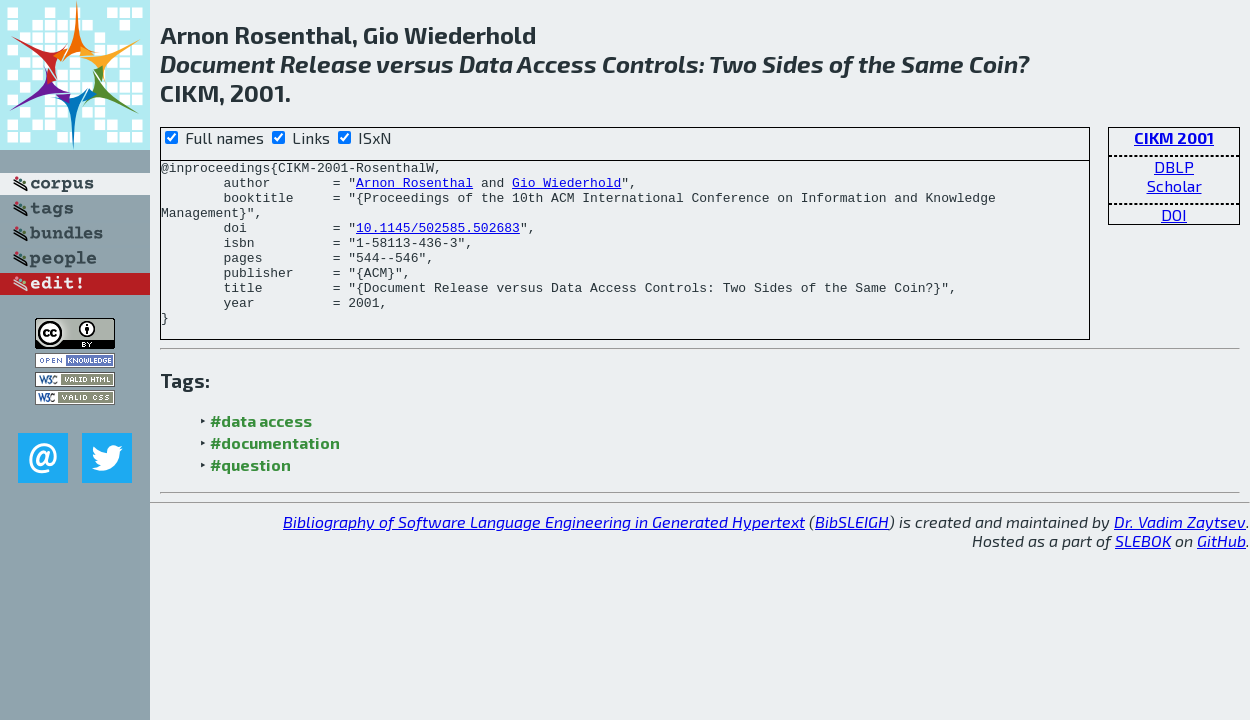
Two (733, 63)
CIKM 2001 (1174, 137)
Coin (993, 63)
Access (557, 63)
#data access (261, 453)
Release (326, 63)
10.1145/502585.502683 (438, 242)
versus (415, 63)
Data (486, 63)
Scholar (1174, 185)
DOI (1174, 214)
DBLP (1174, 166)
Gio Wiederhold (566, 188)
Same (932, 63)
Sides (793, 63)
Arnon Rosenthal (414, 188)
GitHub (1221, 573)
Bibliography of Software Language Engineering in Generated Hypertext (544, 554)
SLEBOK (1143, 573)
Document (217, 63)
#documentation (275, 475)
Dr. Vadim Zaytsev (1180, 554)
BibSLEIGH (852, 554)
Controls (650, 63)
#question (250, 497)
